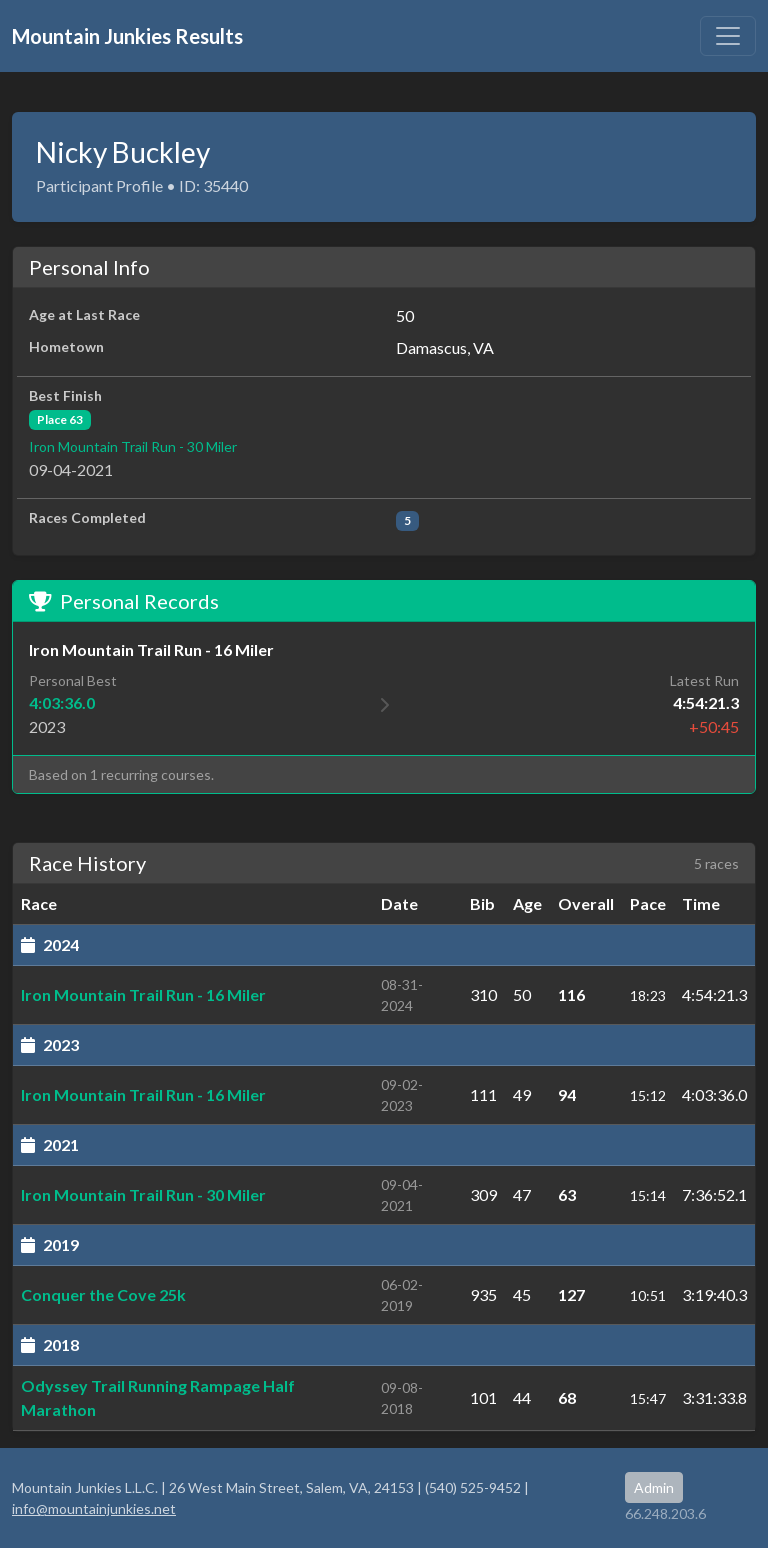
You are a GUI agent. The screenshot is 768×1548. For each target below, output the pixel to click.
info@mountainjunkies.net (94, 1508)
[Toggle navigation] (728, 36)
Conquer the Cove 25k (103, 1294)
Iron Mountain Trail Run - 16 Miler (143, 994)
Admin (654, 1487)
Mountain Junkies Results (127, 36)
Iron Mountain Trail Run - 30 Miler (133, 446)
